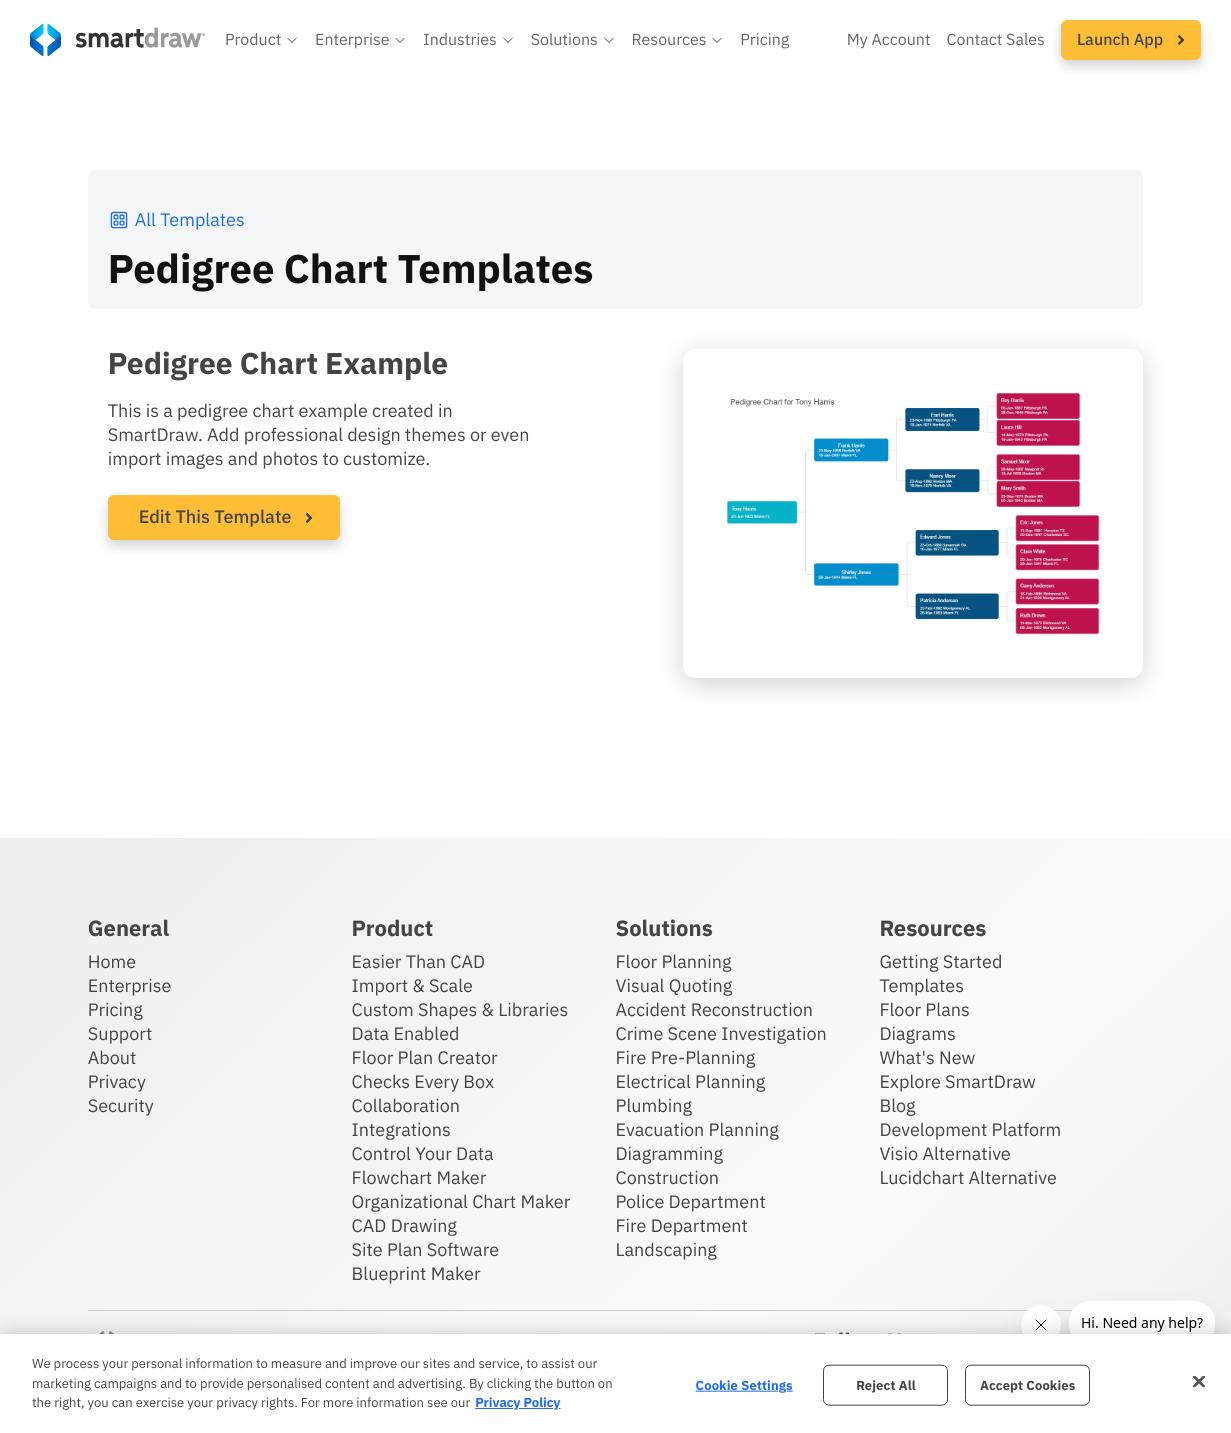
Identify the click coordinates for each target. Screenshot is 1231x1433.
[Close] (1199, 1381)
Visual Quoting (673, 985)
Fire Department (681, 1225)
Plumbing (653, 1105)
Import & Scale (412, 985)
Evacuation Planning (696, 1129)
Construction (666, 1177)
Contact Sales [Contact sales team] (996, 40)
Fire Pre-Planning (685, 1057)
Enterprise (130, 985)
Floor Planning (673, 961)
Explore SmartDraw (957, 1081)
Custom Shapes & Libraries (460, 1009)
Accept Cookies (1027, 1384)
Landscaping (665, 1249)
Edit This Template (215, 516)
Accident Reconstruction (714, 1009)
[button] (262, 40)
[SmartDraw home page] (117, 40)
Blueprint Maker (416, 1273)
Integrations (401, 1129)
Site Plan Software (425, 1249)
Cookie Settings (744, 1384)
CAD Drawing (404, 1225)
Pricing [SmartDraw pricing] (764, 40)
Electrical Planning (690, 1081)
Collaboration (406, 1105)
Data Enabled (406, 1033)
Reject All (886, 1384)
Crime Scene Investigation (720, 1033)
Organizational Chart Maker (461, 1201)
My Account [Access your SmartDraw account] (889, 40)
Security (121, 1105)
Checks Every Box (423, 1081)
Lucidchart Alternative (968, 1177)
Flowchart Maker (419, 1177)
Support (120, 1033)
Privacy (117, 1081)
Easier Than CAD (419, 961)
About (112, 1057)
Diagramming (669, 1153)
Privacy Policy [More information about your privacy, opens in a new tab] (517, 1402)
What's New (927, 1057)
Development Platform (970, 1129)
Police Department (690, 1201)
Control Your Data (423, 1153)
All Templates (176, 219)
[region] (615, 1383)
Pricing (115, 1009)
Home (112, 961)
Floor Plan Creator (425, 1057)
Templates (921, 985)
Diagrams (917, 1033)
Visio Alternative (944, 1153)
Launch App (1131, 40)
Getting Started (940, 961)
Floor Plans (924, 1009)
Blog (897, 1105)
